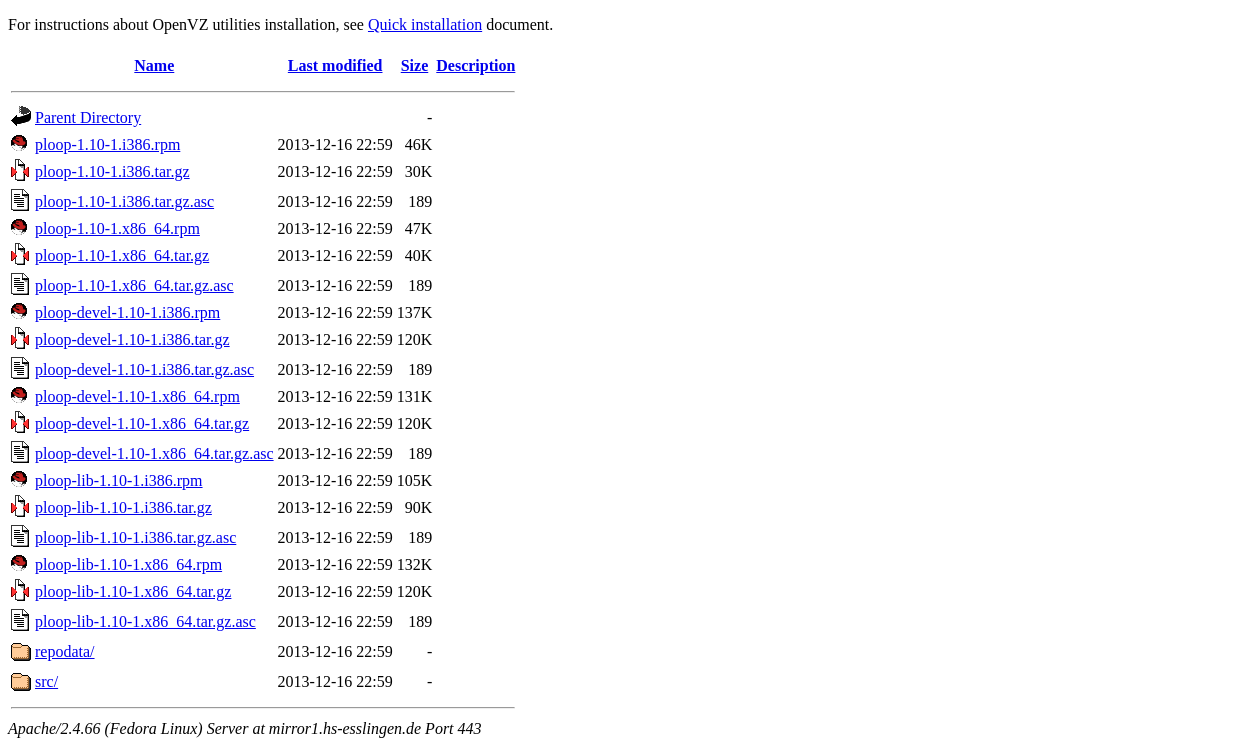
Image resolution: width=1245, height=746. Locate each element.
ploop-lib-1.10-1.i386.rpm (119, 480)
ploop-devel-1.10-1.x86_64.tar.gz (142, 423)
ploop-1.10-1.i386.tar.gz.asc (124, 201)
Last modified (335, 65)
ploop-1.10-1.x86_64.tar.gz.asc (134, 285)
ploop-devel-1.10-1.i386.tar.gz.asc (144, 369)
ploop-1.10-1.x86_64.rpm (117, 228)
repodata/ (65, 651)
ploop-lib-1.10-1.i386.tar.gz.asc (135, 537)
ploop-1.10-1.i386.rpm (107, 144)
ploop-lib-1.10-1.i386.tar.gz (123, 507)
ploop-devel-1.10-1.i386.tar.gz (132, 339)
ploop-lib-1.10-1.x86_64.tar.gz (133, 591)
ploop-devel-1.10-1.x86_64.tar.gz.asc (154, 453)
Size (415, 65)
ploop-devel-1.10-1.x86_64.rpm (137, 396)
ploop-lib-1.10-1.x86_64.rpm (128, 564)
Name (154, 65)
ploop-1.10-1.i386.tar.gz (112, 171)
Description (475, 65)
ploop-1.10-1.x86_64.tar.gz (122, 255)
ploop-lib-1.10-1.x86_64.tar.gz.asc (145, 621)
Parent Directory (88, 117)
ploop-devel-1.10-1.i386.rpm (127, 312)
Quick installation (425, 24)
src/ (46, 681)
